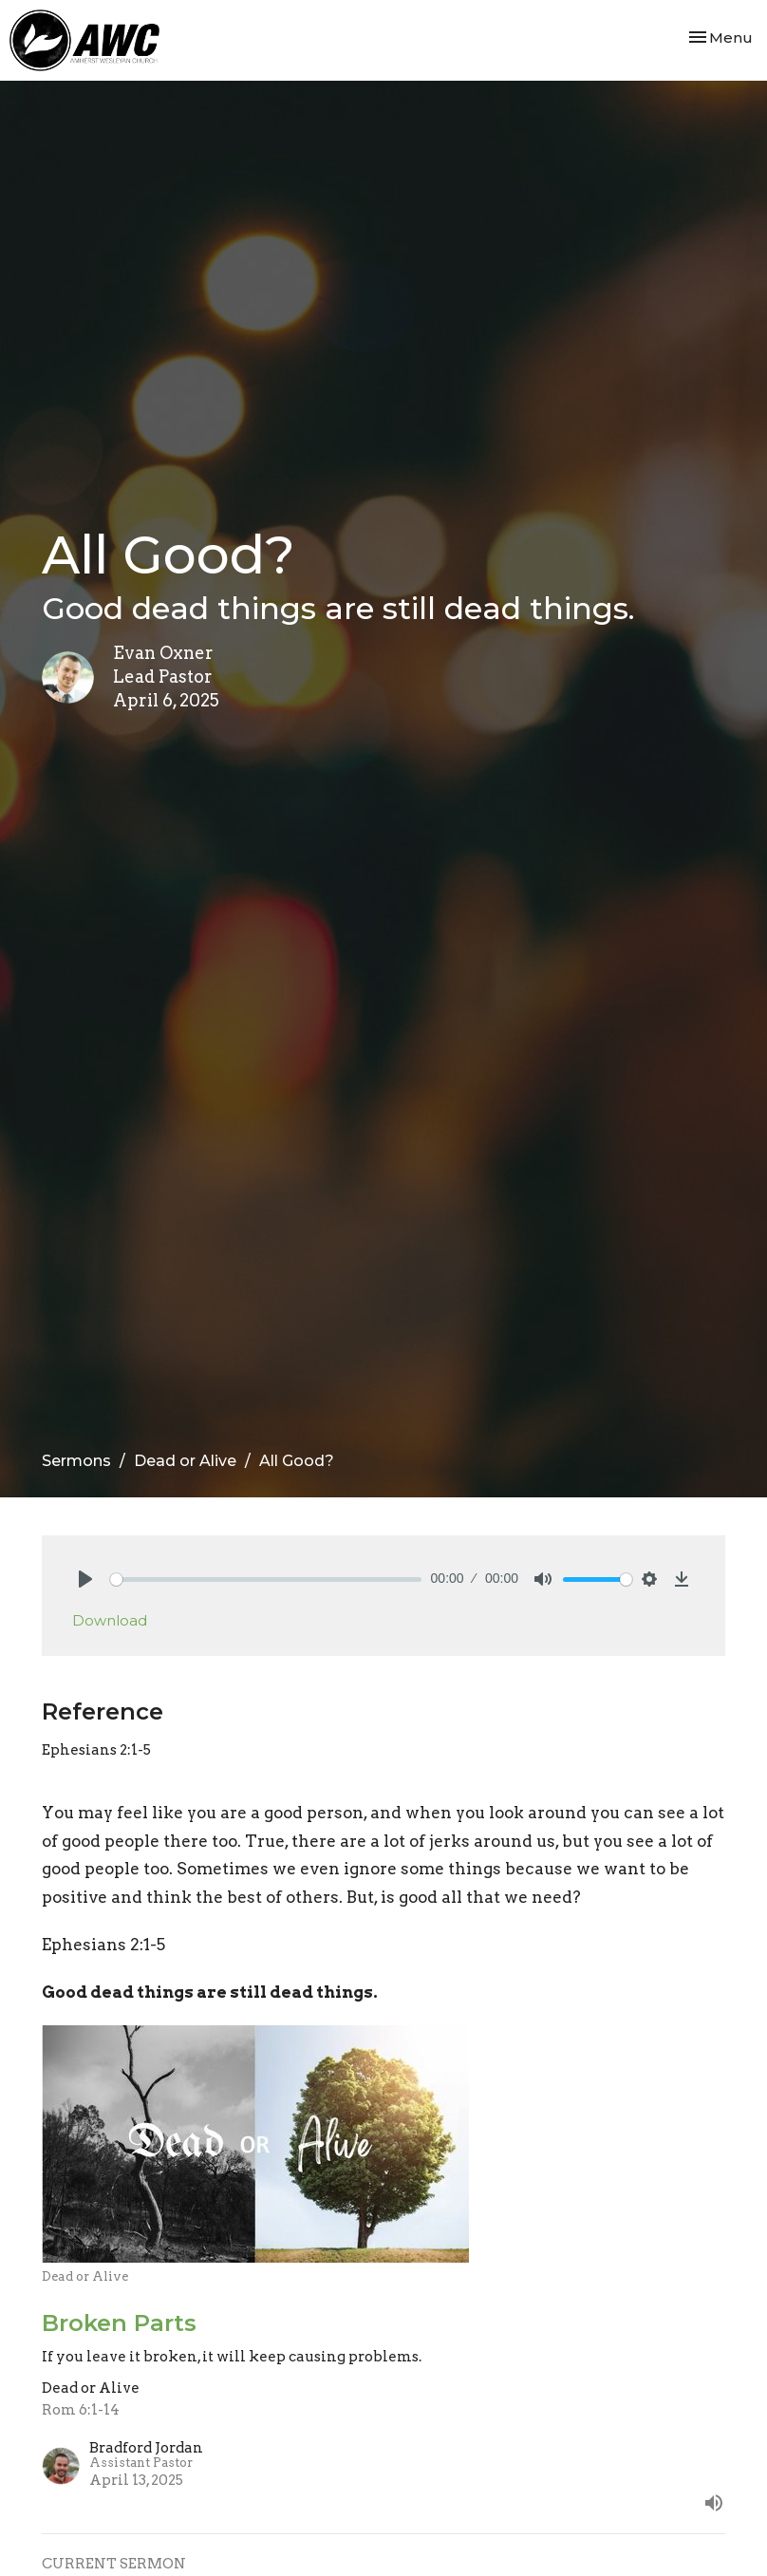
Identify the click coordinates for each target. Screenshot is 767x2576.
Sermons (76, 1461)
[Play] (85, 1579)
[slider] (265, 1579)
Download (109, 1620)
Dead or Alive (185, 1461)
